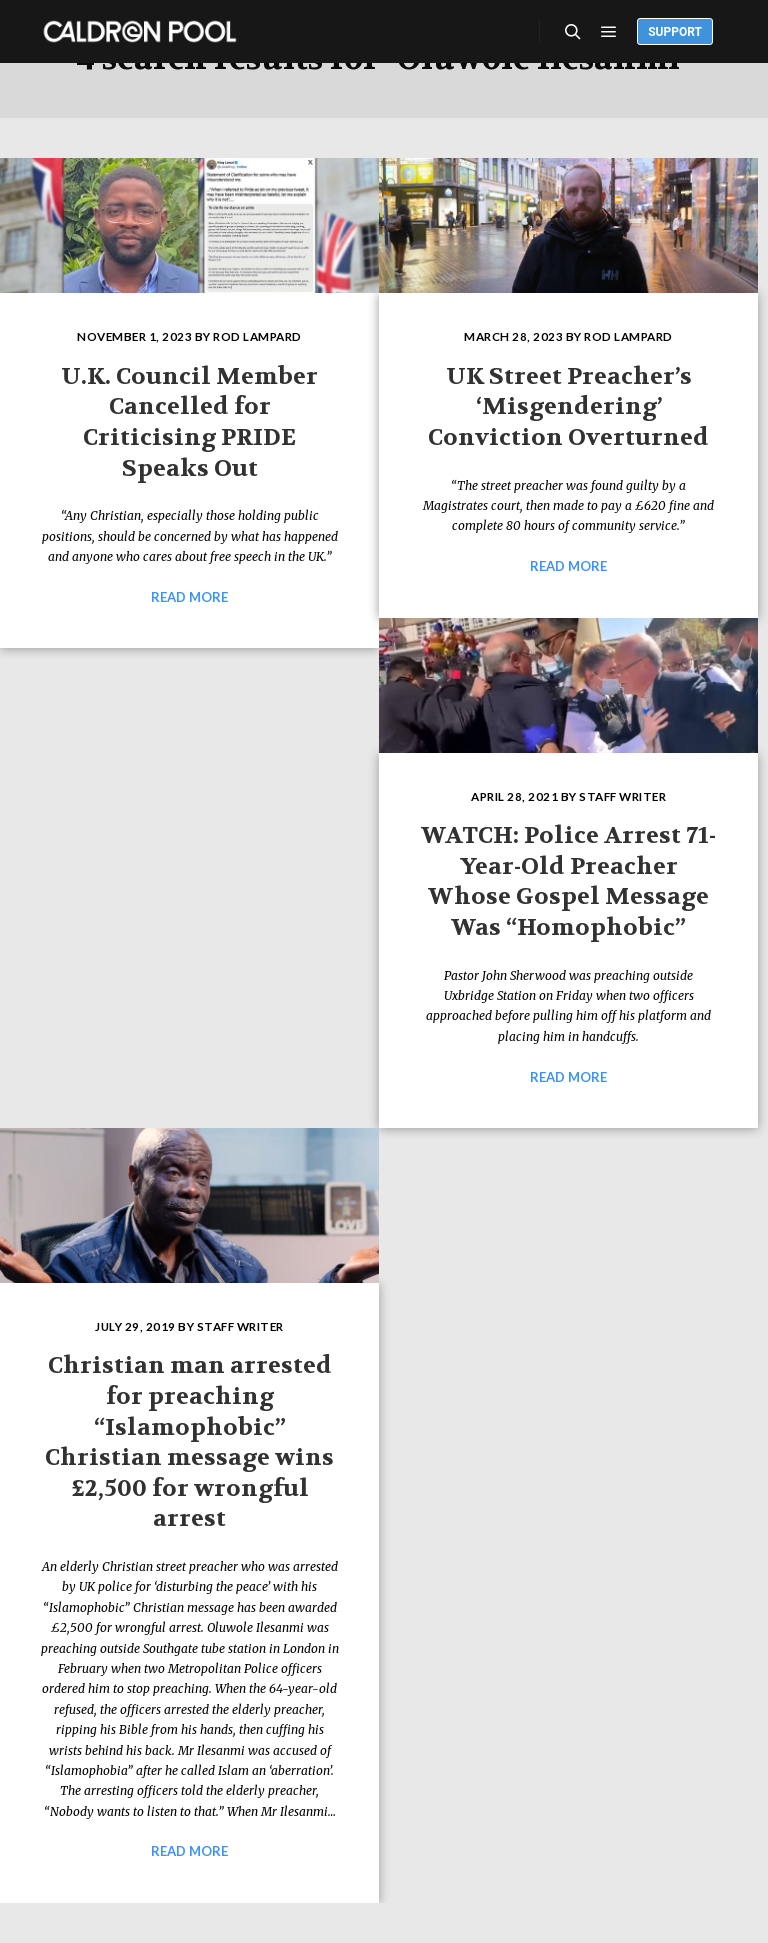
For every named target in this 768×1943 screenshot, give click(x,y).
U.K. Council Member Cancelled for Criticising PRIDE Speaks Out (189, 422)
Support (675, 32)
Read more (189, 597)
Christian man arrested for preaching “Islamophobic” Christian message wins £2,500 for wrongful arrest (189, 1442)
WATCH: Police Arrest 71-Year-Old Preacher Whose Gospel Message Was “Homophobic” (568, 881)
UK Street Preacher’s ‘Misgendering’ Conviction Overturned (568, 407)
